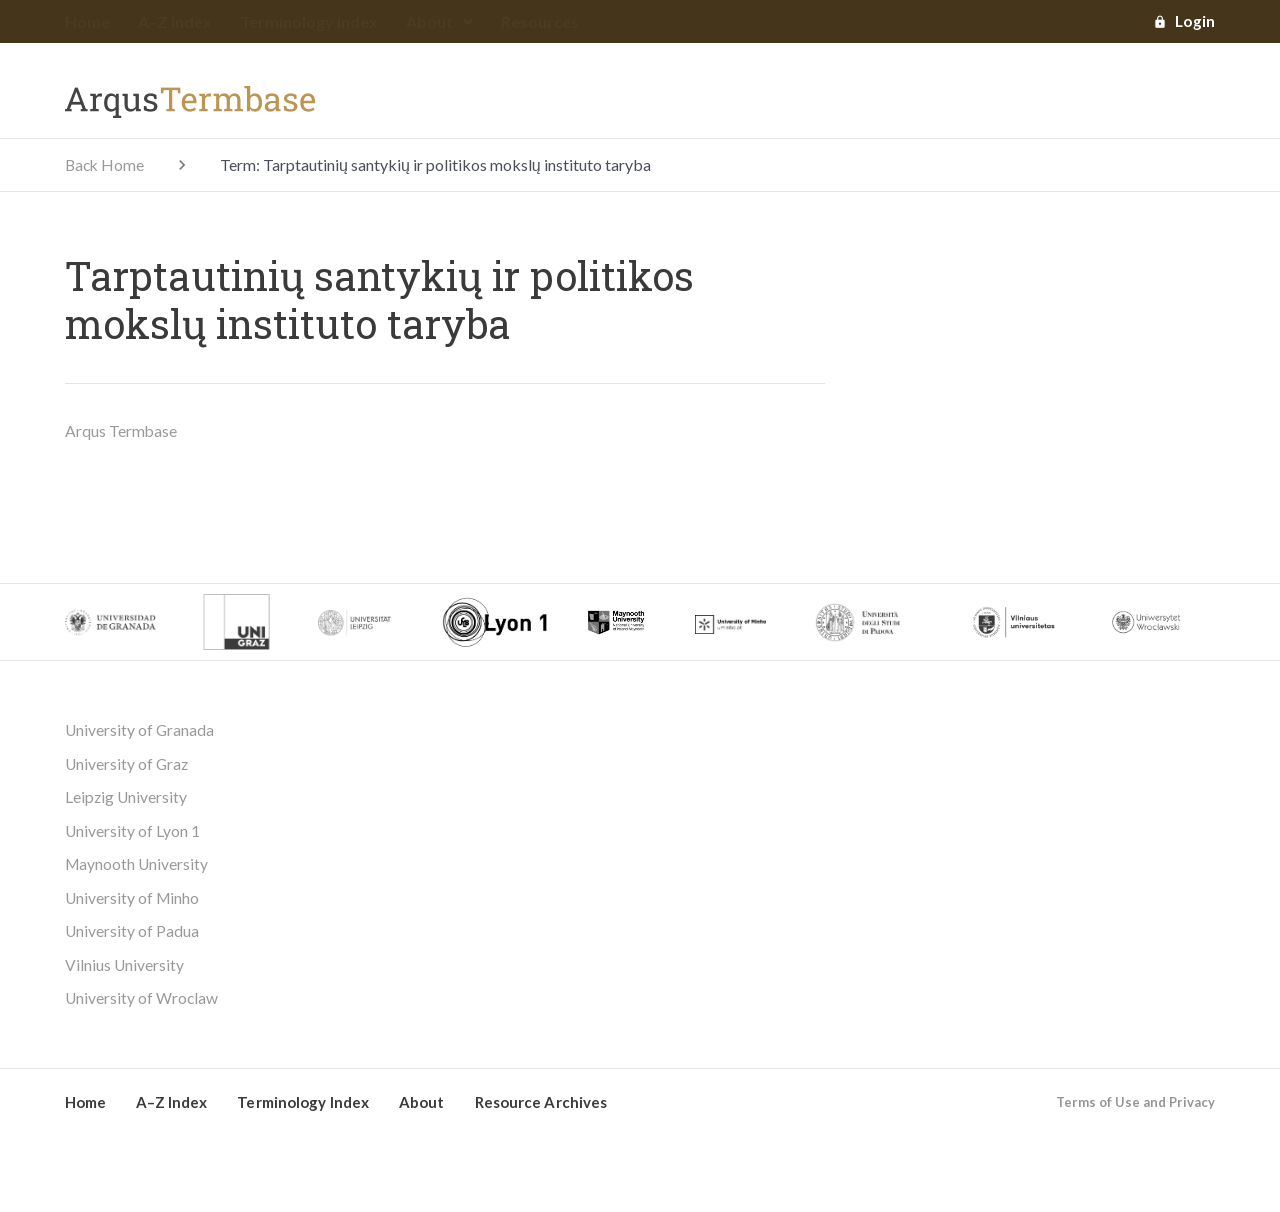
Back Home (106, 165)
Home (87, 22)
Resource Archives (541, 1108)
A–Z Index (175, 22)
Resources (540, 22)
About (439, 22)
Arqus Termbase (121, 431)
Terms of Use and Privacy (1135, 1108)
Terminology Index (309, 22)
